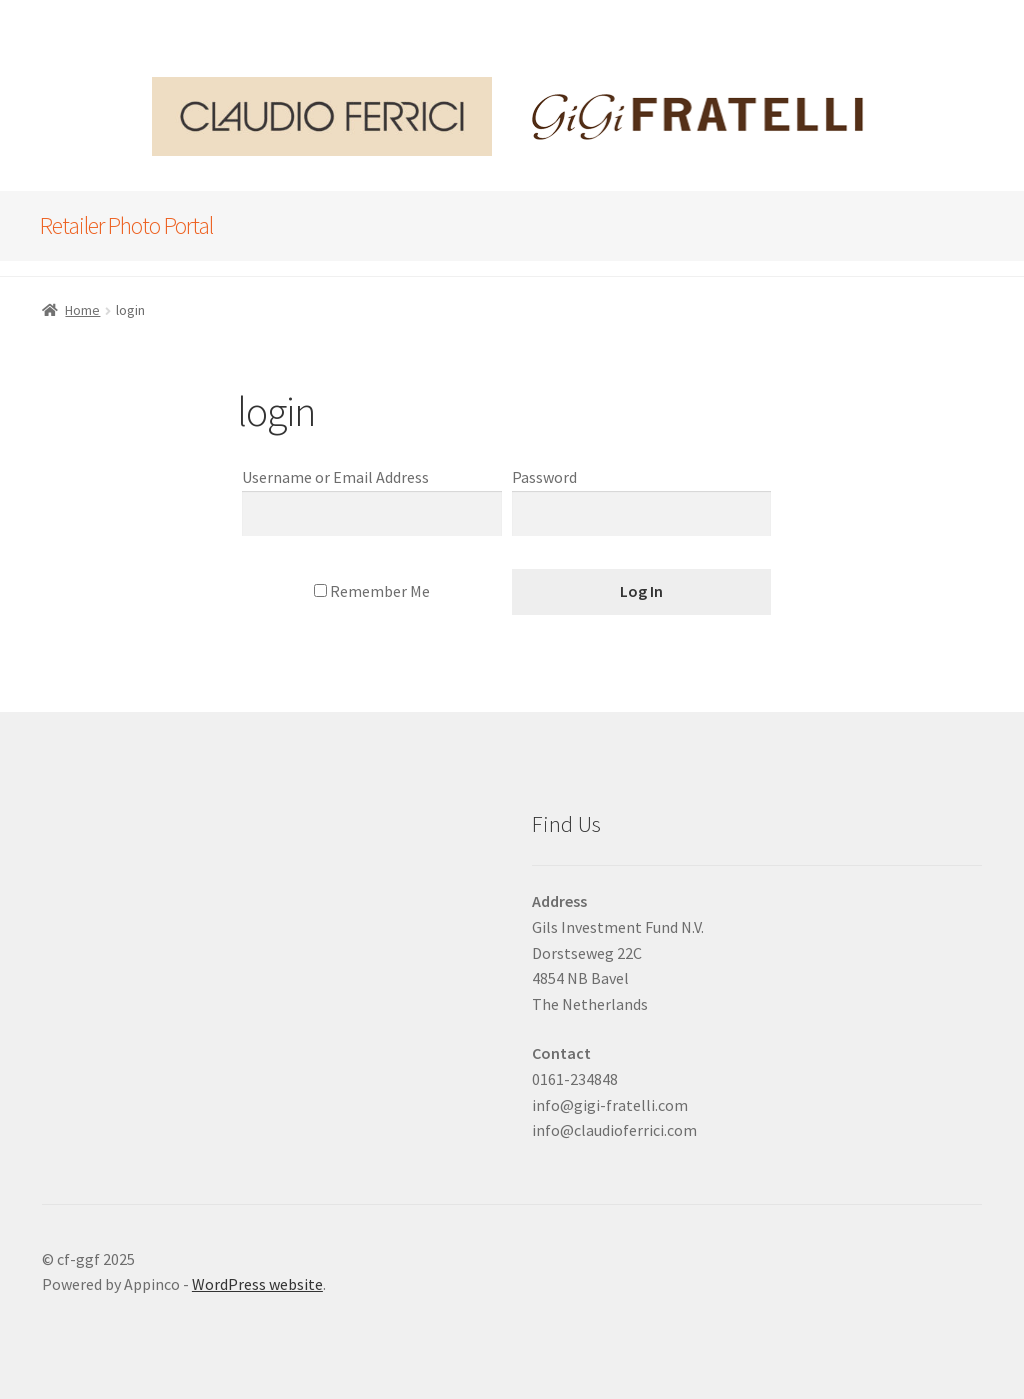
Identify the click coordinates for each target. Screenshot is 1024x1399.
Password (544, 477)
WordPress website (257, 1284)
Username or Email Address (335, 477)
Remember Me (372, 591)
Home (82, 310)
